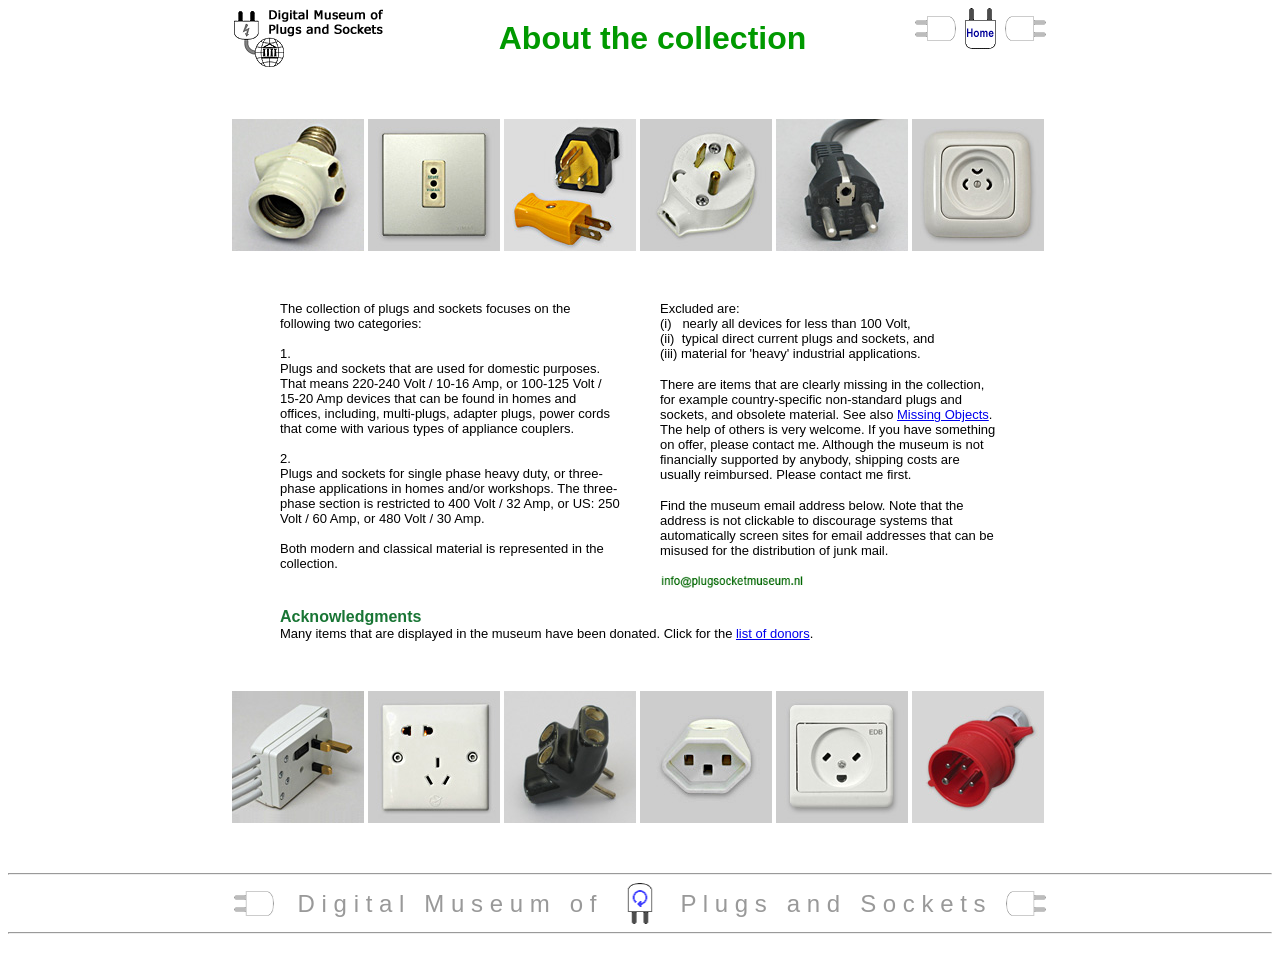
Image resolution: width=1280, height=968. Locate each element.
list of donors (773, 633)
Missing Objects (943, 414)
